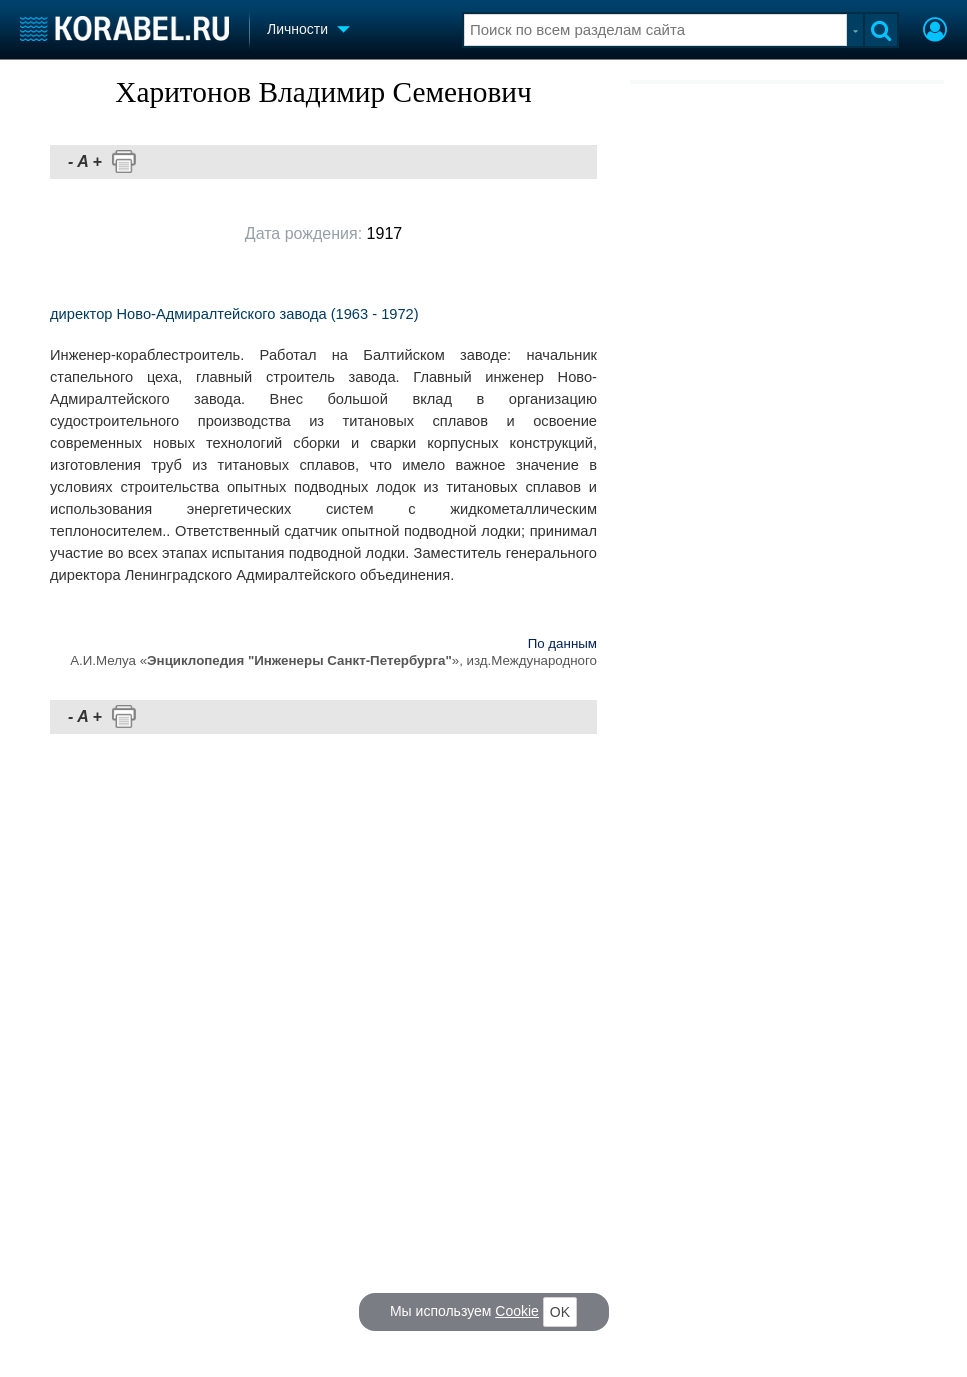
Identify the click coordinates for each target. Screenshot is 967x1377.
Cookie (517, 1311)
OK (560, 1312)
